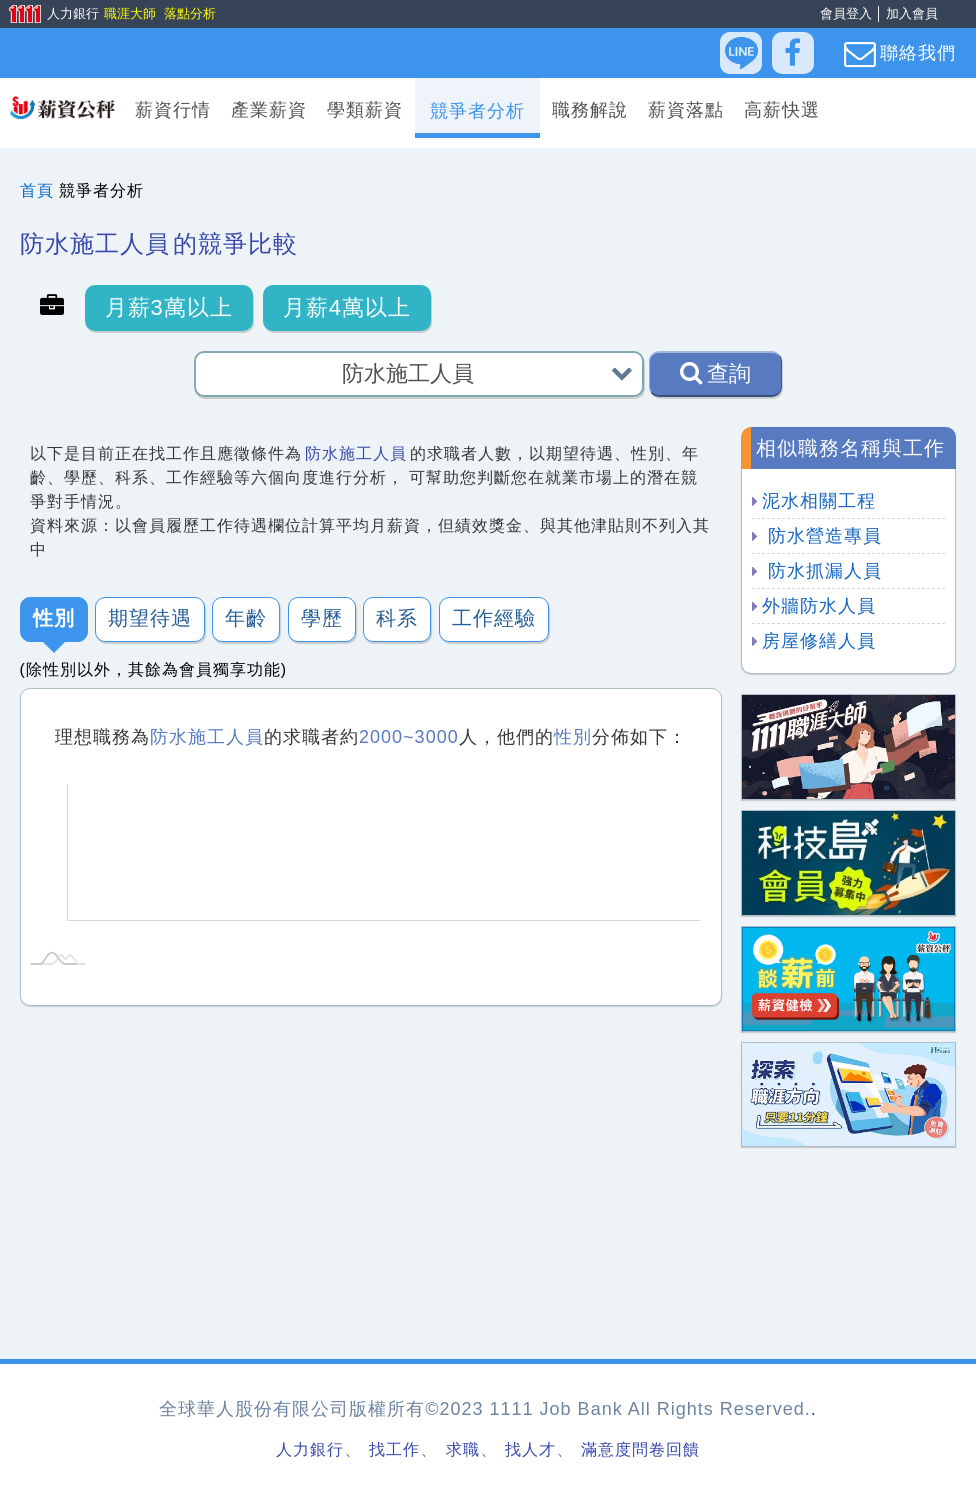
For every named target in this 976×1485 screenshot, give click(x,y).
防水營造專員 (822, 536)
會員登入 (846, 13)
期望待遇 (150, 619)
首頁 (37, 190)
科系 (397, 619)
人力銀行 (47, 15)
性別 (54, 619)
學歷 (322, 619)
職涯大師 (129, 13)
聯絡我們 (900, 54)
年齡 (246, 619)
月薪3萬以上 (169, 307)
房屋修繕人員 (819, 641)
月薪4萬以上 (347, 307)
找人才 (530, 1449)
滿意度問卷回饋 (640, 1449)
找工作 (394, 1449)
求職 (463, 1449)
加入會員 (912, 13)
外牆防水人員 (819, 606)
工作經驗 (494, 619)
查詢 (715, 373)
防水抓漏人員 (822, 571)
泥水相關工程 (819, 501)
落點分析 (189, 13)
